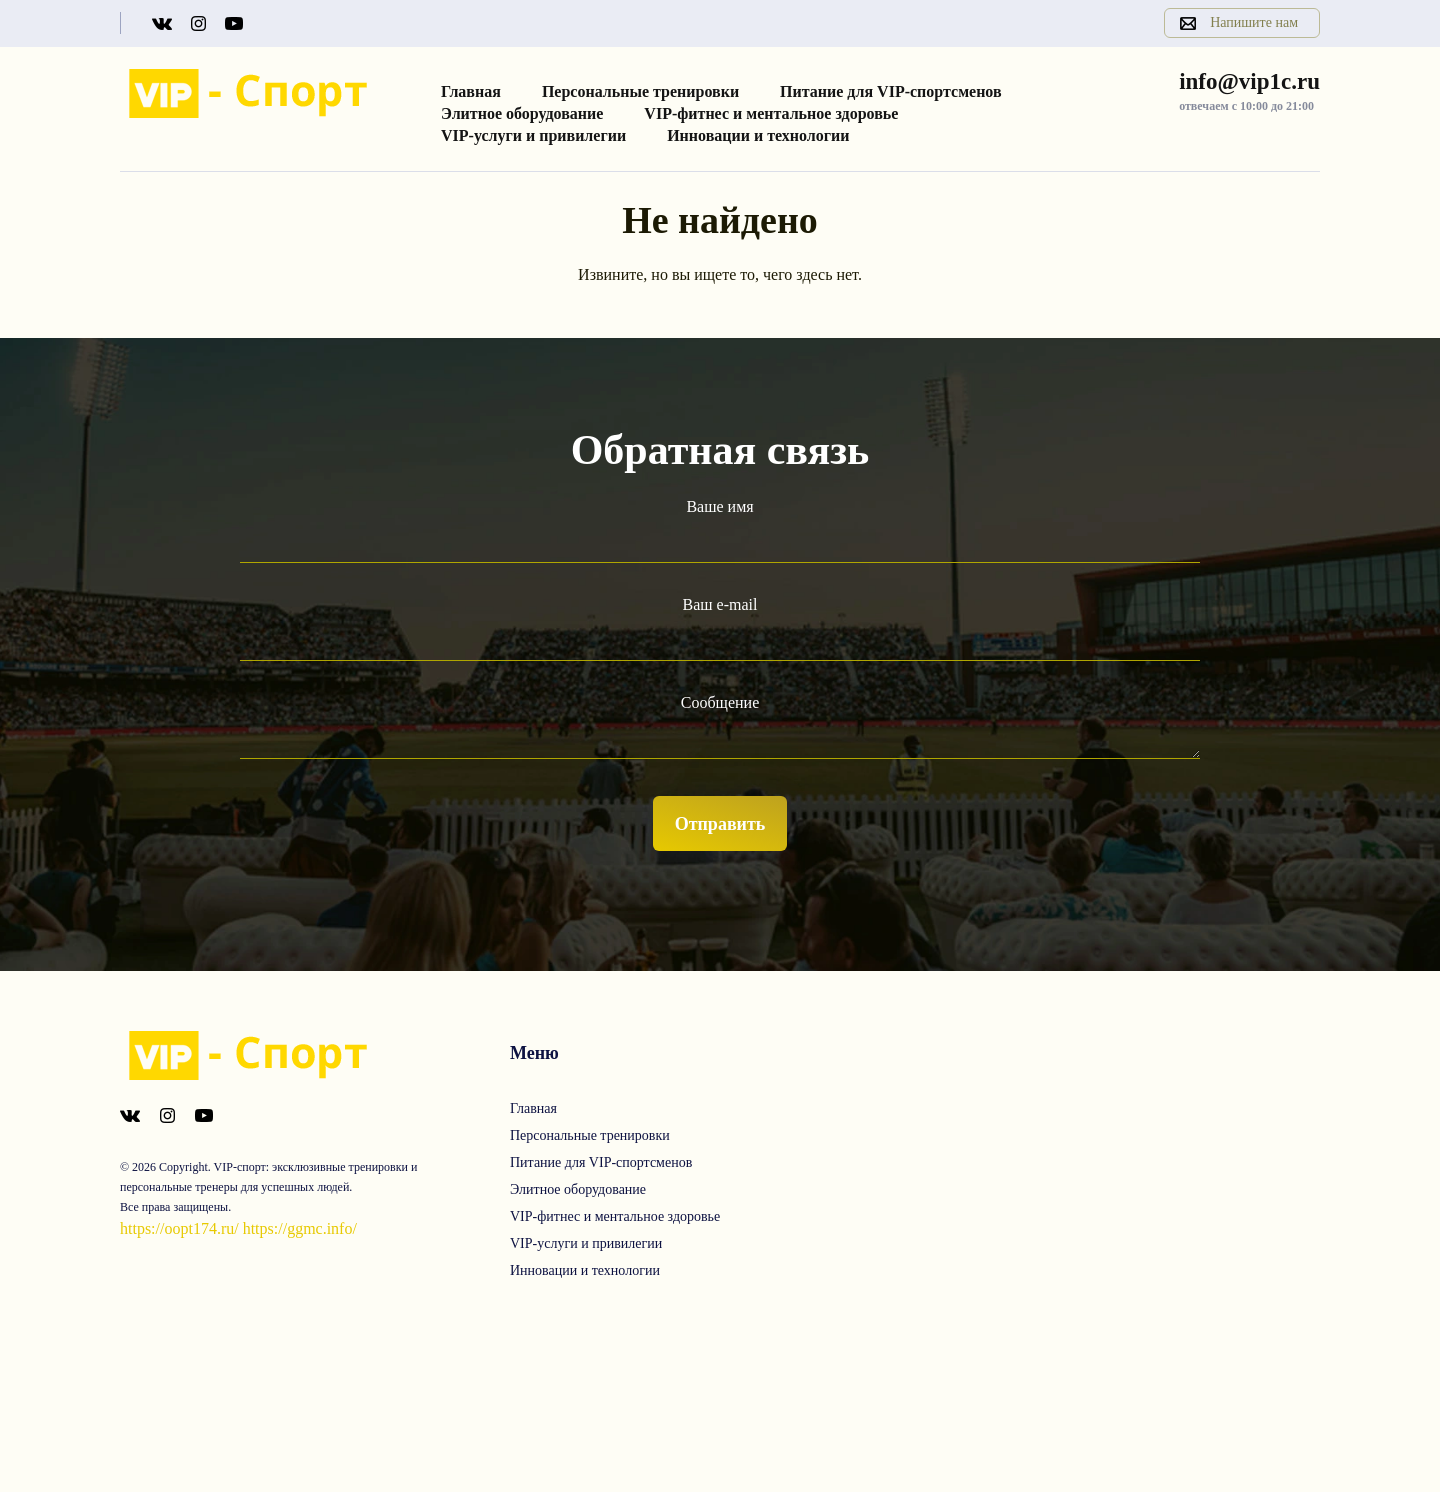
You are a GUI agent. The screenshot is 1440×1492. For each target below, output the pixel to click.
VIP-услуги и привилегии (533, 135)
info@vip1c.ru (1249, 81)
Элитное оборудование (522, 113)
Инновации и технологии (758, 135)
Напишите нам (1254, 22)
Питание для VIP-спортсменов (891, 91)
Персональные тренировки (640, 91)
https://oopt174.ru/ (179, 1228)
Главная (471, 91)
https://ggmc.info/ (300, 1228)
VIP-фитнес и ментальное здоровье (771, 113)
